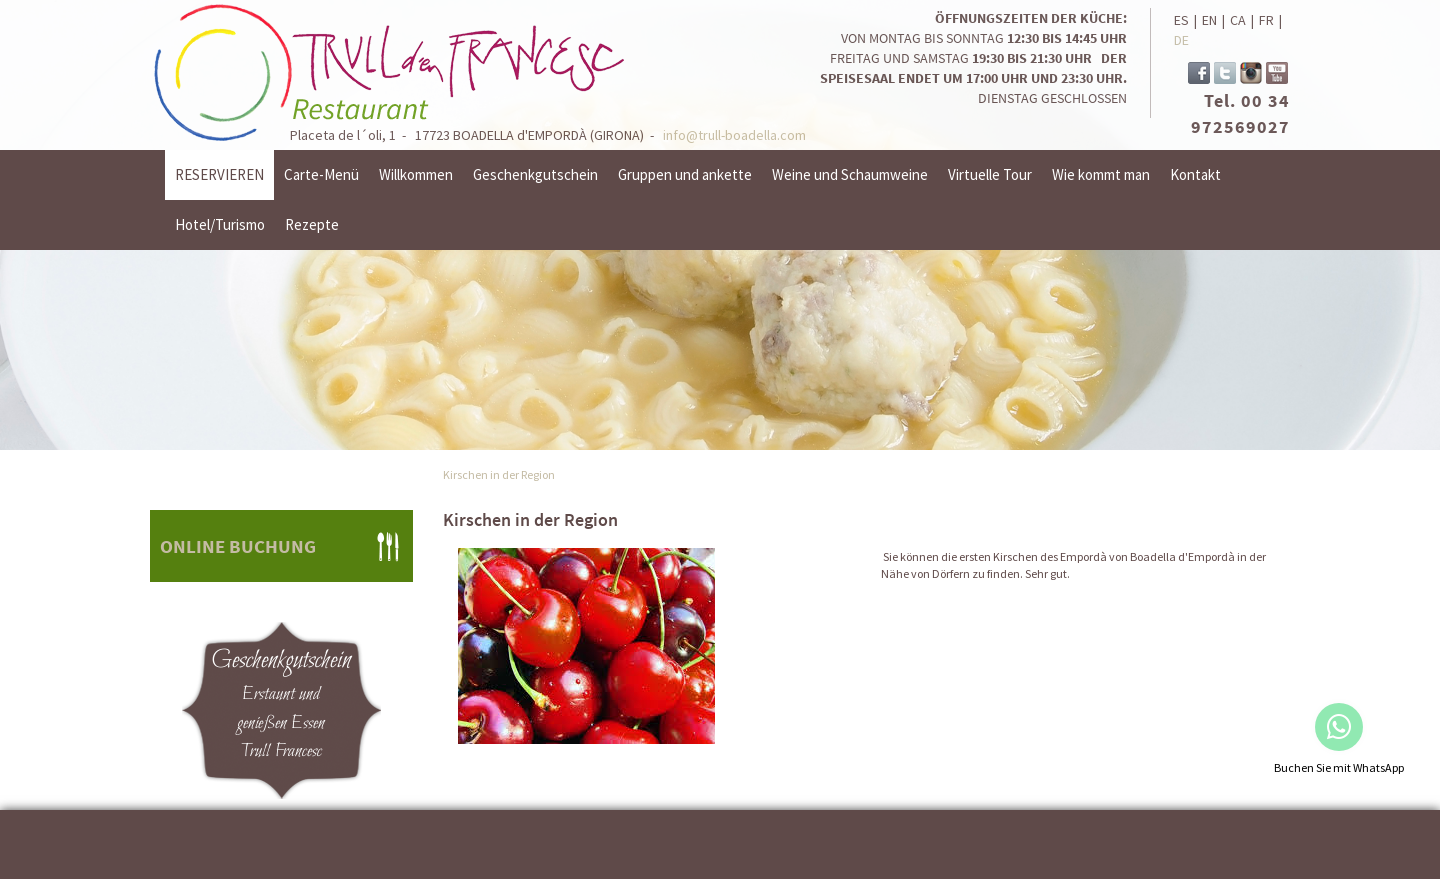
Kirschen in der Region (499, 474)
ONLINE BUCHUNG (238, 546)
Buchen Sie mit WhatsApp (1339, 767)
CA (1238, 20)
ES (1181, 20)
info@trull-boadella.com (734, 135)
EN (1209, 20)
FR (1266, 20)
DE (1181, 40)
